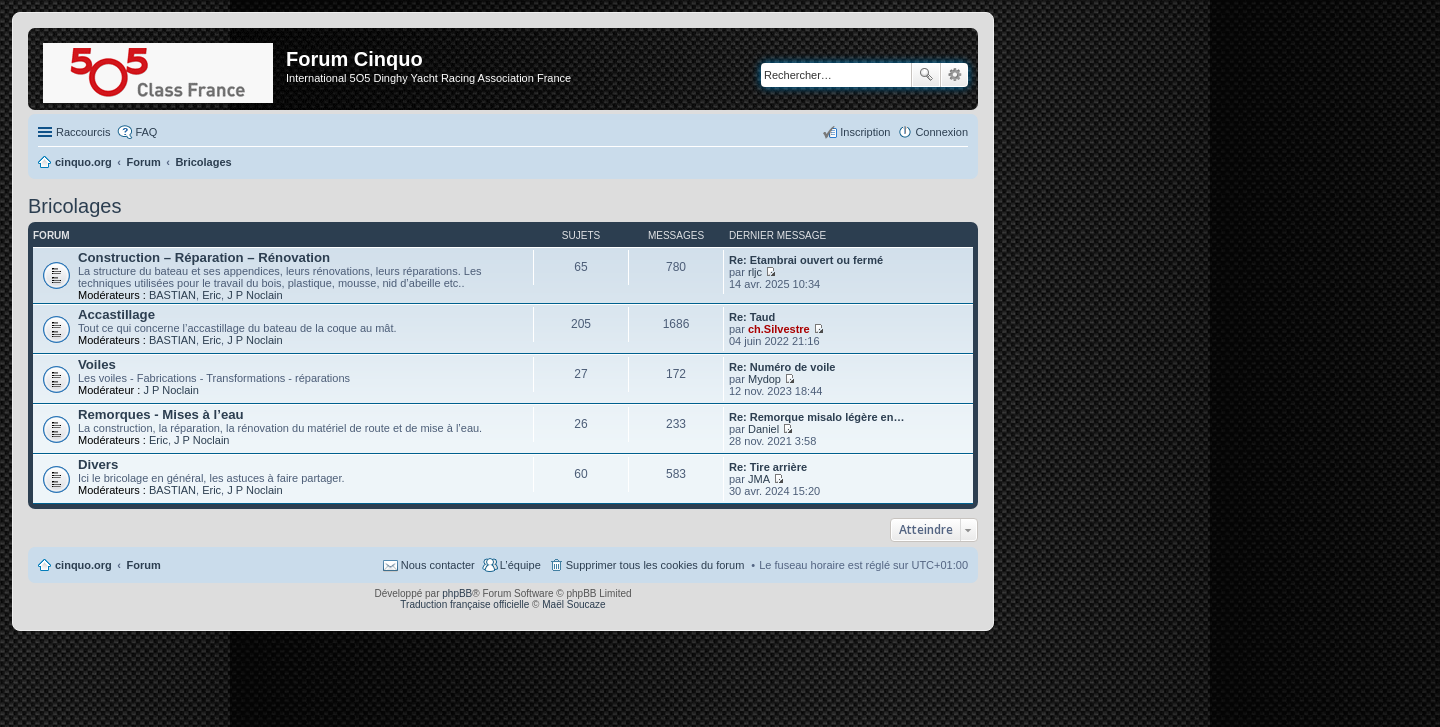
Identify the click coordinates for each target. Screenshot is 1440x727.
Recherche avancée (954, 75)
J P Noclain (254, 295)
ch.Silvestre (779, 329)
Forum (144, 565)
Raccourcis (83, 132)
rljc (755, 272)
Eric (211, 295)
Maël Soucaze (573, 604)
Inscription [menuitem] (865, 132)
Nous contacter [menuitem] (438, 565)
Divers (98, 464)
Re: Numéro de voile (782, 367)
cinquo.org (83, 565)
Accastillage (116, 314)
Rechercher (926, 75)
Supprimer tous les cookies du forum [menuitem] (655, 565)
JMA (759, 479)
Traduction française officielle (464, 604)
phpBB (457, 593)
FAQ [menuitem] (146, 132)
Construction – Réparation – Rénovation (204, 257)
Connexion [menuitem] (941, 132)
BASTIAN (172, 295)
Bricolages (74, 206)
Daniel (763, 429)
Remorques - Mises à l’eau (161, 414)
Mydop (764, 379)
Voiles (97, 364)
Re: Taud (752, 317)
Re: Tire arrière (768, 467)
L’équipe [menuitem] (520, 565)
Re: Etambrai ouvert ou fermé (806, 260)
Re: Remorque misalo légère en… (816, 417)
